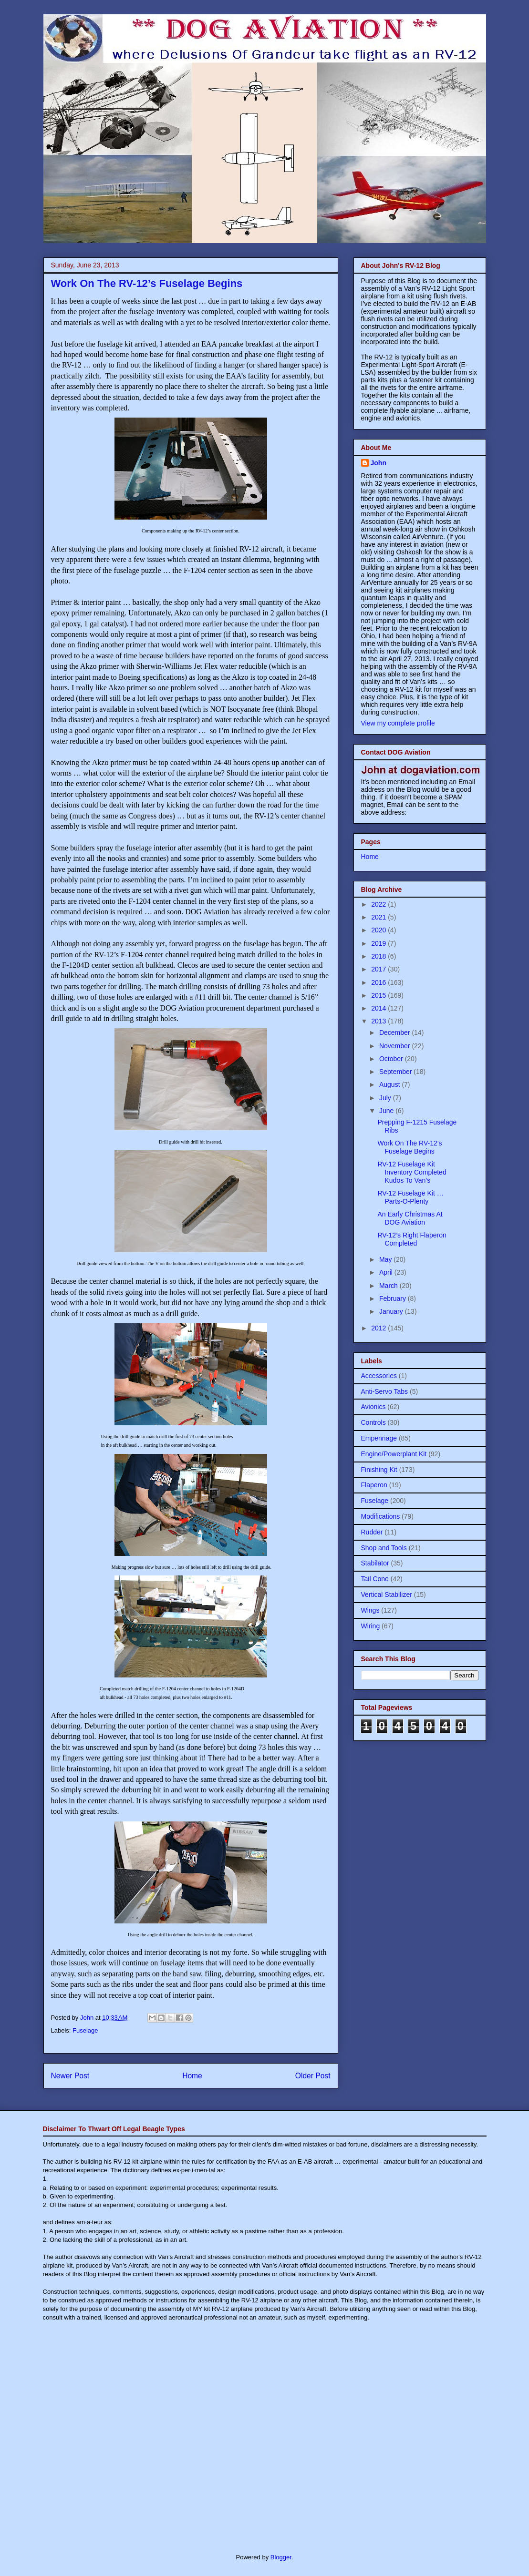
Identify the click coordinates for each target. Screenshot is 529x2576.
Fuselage (85, 2030)
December (395, 1032)
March (389, 1285)
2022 (379, 904)
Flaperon (374, 1485)
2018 (379, 956)
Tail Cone (375, 1579)
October (392, 1059)
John (378, 463)
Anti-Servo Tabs (384, 1391)
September (396, 1071)
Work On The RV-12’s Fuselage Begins (409, 1147)
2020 (379, 930)
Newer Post (70, 2076)
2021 (379, 917)
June (387, 1110)
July (386, 1098)
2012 (379, 1328)
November (395, 1046)
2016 (379, 982)
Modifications (380, 1516)
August (390, 1084)
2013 (379, 1021)
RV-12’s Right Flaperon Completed (411, 1239)
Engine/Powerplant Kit (394, 1454)
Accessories (379, 1376)
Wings (370, 1610)
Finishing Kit (379, 1469)
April (386, 1272)
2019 (379, 943)
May (386, 1259)
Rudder (372, 1532)
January (392, 1311)
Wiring (370, 1626)
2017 (379, 969)
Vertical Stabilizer (386, 1594)
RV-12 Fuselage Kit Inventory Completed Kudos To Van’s (411, 1172)
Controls (373, 1422)
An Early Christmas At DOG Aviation (409, 1218)
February (393, 1298)
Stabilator (375, 1563)
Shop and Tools (384, 1548)
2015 (379, 995)
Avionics (373, 1407)
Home (192, 2076)
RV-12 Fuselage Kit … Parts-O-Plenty (410, 1197)
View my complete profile (398, 723)
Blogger (280, 2557)
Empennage (379, 1438)
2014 (379, 1008)
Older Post (313, 2076)
